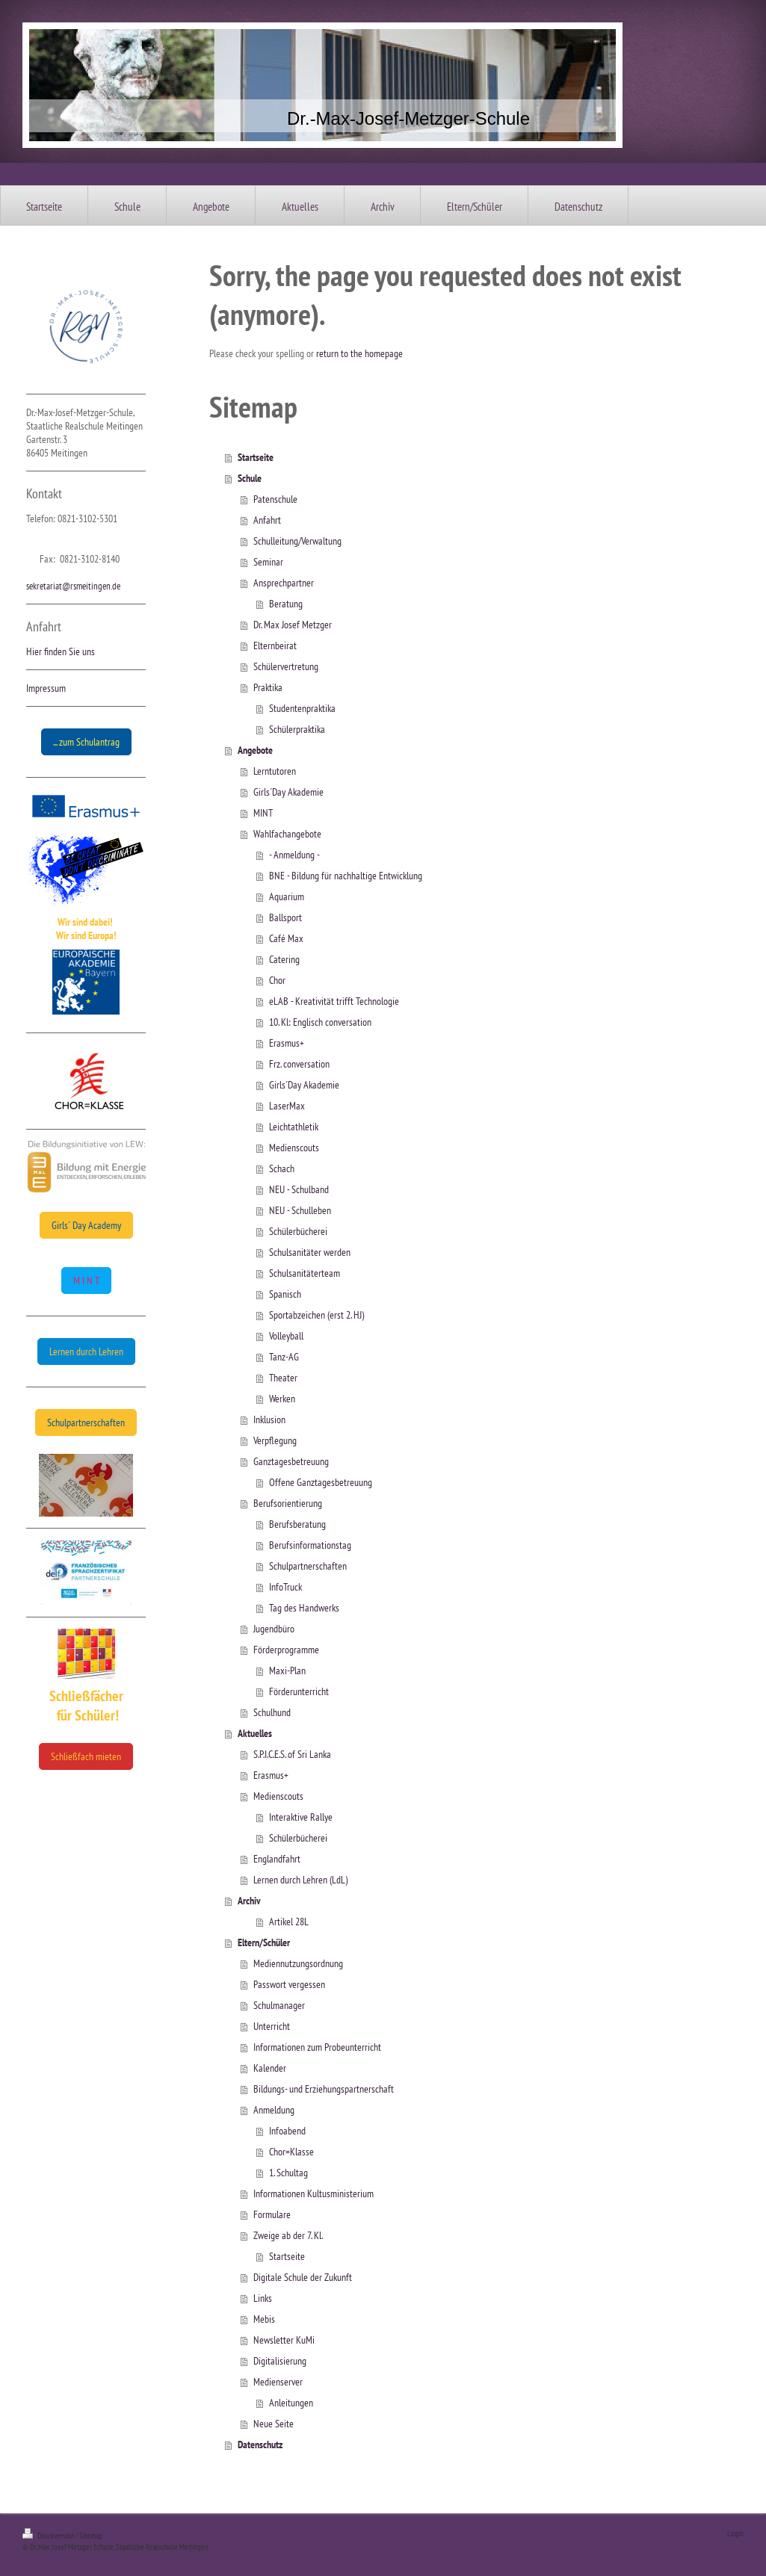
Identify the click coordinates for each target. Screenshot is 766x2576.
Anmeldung (273, 2110)
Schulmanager (279, 2005)
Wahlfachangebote (287, 833)
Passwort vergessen (289, 1984)
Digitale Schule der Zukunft (302, 2277)
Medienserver (278, 2381)
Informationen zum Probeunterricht (317, 2047)
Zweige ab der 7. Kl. (288, 2235)
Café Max (286, 938)
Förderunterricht (299, 1691)
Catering (284, 959)
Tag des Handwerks (304, 1607)
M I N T (86, 1280)
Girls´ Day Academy (86, 1225)
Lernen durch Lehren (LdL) (300, 1879)
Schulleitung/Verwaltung (297, 541)
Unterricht (271, 2026)
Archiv (249, 1900)
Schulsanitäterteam (304, 1273)
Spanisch (285, 1294)
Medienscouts (294, 1147)
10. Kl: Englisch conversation (320, 1022)
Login (735, 2533)
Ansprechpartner (283, 582)
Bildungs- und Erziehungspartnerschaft (323, 2089)
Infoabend (287, 2130)
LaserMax (287, 1105)
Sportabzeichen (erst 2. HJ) (316, 1315)
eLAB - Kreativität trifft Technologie (334, 1001)
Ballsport (285, 917)
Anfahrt (267, 520)
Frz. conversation (299, 1064)
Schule (250, 478)
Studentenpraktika (302, 708)
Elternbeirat (275, 645)
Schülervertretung (285, 666)
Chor (277, 980)
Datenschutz (260, 2444)
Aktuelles (255, 1733)
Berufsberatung (297, 1524)
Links (262, 2298)
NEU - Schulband (299, 1189)
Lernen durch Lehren (86, 1351)
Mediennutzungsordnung (298, 1963)
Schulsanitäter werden (309, 1252)
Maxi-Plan (287, 1670)
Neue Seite (273, 2423)
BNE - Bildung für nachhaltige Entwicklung (345, 875)
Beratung (286, 603)
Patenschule (275, 499)
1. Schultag (288, 2172)
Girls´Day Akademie (288, 792)
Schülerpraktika (297, 729)
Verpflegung (275, 1440)
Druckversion (49, 2535)
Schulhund (272, 1712)
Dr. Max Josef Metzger (292, 624)
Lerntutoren (274, 771)
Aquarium (286, 896)
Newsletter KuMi (284, 2340)
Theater (283, 1377)
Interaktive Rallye (301, 1817)
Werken (282, 1398)
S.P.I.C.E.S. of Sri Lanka (292, 1754)
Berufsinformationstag (310, 1545)
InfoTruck (285, 1587)
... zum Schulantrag (86, 742)
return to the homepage (359, 353)
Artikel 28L (289, 1921)
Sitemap (90, 2535)
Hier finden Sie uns (60, 651)
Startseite (256, 457)
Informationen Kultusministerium (313, 2193)
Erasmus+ (286, 1043)
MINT (263, 813)
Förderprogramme (286, 1649)
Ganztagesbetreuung (291, 1461)
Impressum (46, 688)
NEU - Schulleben (300, 1210)
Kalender (269, 2068)
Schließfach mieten (86, 1756)
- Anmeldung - (294, 854)
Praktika (267, 687)
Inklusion (269, 1419)
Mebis (264, 2319)
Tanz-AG (284, 1356)
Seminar (268, 562)
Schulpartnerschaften (86, 1422)
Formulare (272, 2214)
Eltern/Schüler (264, 1942)
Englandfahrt (276, 1859)
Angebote (255, 750)
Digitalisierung (279, 2361)
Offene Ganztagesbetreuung (320, 1482)
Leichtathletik (293, 1126)
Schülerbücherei (298, 1231)
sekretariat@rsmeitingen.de (73, 585)
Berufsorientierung (287, 1503)
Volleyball (286, 1336)
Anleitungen (291, 2402)
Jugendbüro (273, 1628)
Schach (281, 1168)
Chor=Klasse (291, 2151)
